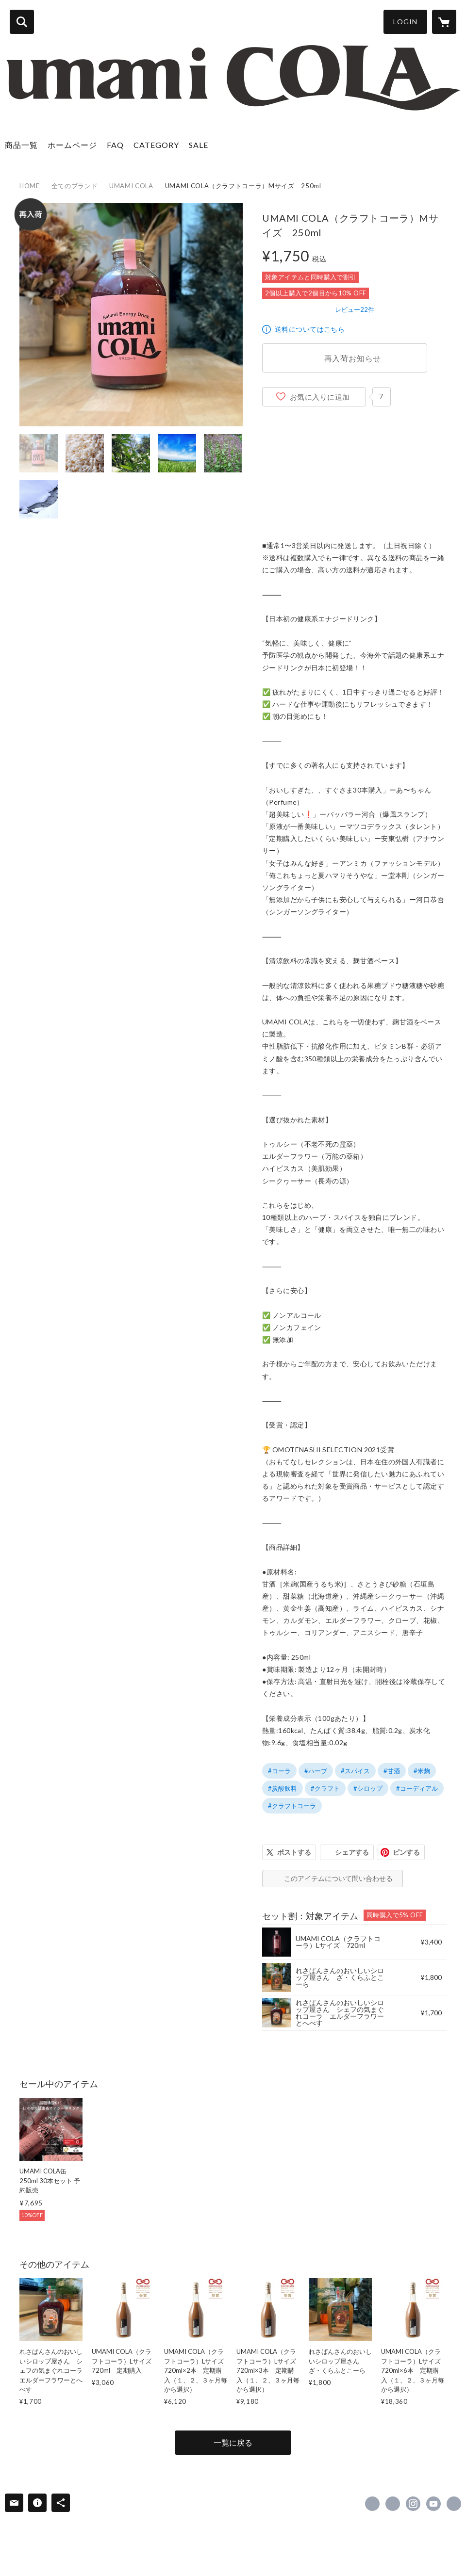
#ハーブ (315, 1771)
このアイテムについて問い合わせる (338, 1878)
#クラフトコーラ (292, 1806)
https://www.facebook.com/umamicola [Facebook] (372, 2503)
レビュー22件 (354, 309)
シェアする (352, 1852)
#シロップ (368, 1788)
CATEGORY (156, 144)
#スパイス (355, 1771)
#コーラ (279, 1771)
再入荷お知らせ (353, 358)
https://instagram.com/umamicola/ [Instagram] (413, 2503)
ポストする (294, 1852)
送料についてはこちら (310, 329)
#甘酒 (391, 1771)
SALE (198, 144)
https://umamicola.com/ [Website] (454, 2503)
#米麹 (422, 1771)
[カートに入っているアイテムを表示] (444, 22)
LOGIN (405, 21)
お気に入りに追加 (320, 396)
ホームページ (72, 144)
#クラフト (325, 1788)
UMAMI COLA (131, 186)
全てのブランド (74, 186)
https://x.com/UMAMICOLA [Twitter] (392, 2503)
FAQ (115, 144)
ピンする (406, 1852)
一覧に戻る (233, 2442)
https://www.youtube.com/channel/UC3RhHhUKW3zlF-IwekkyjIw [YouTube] (433, 2503)
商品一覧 (21, 144)
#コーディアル (417, 1788)
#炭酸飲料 (282, 1788)
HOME (29, 186)
